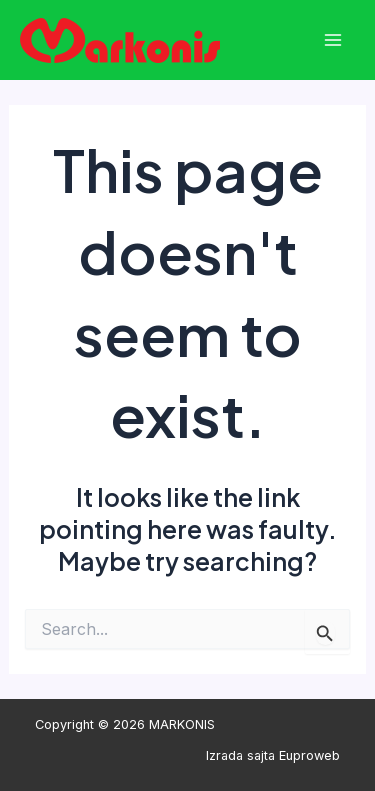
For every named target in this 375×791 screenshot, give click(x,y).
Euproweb (309, 755)
